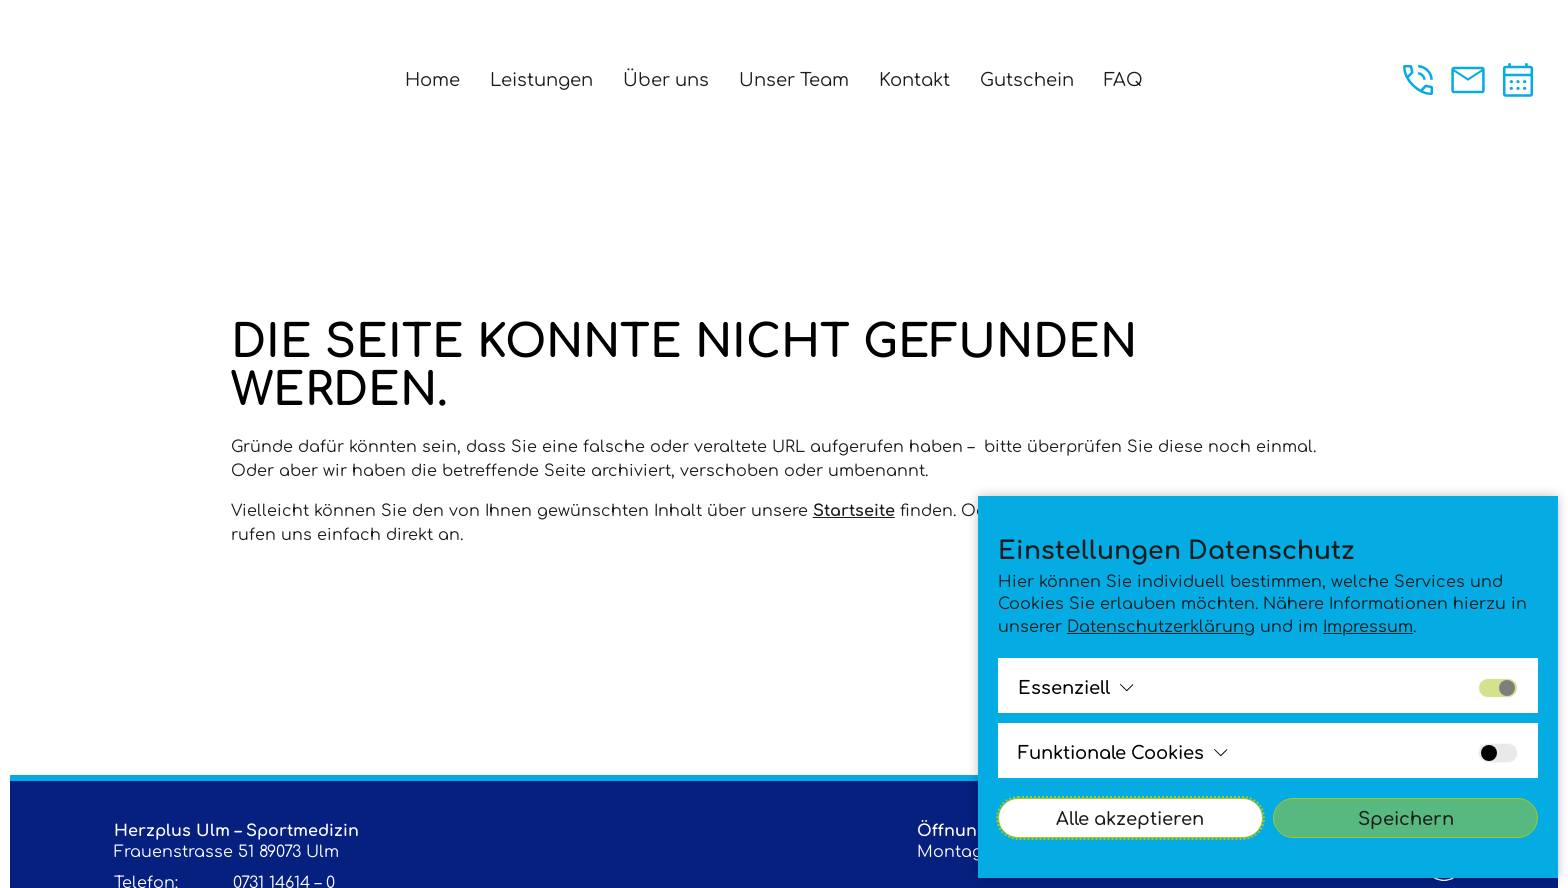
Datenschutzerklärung (1161, 627)
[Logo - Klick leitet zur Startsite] (101, 77)
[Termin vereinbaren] (1518, 80)
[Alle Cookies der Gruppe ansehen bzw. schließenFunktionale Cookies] (1123, 753)
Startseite (854, 511)
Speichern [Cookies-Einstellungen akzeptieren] (1406, 819)
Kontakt (914, 80)
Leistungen (541, 80)
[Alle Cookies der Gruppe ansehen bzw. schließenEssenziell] (1076, 688)
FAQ (1123, 80)
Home (432, 80)
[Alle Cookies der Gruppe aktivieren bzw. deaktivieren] (1498, 688)
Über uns (666, 80)
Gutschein (1027, 80)
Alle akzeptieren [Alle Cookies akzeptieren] (1130, 819)
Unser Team (794, 80)
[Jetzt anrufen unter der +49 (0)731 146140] (1418, 80)
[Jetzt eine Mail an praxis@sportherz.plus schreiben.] (1468, 80)
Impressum (1368, 627)
